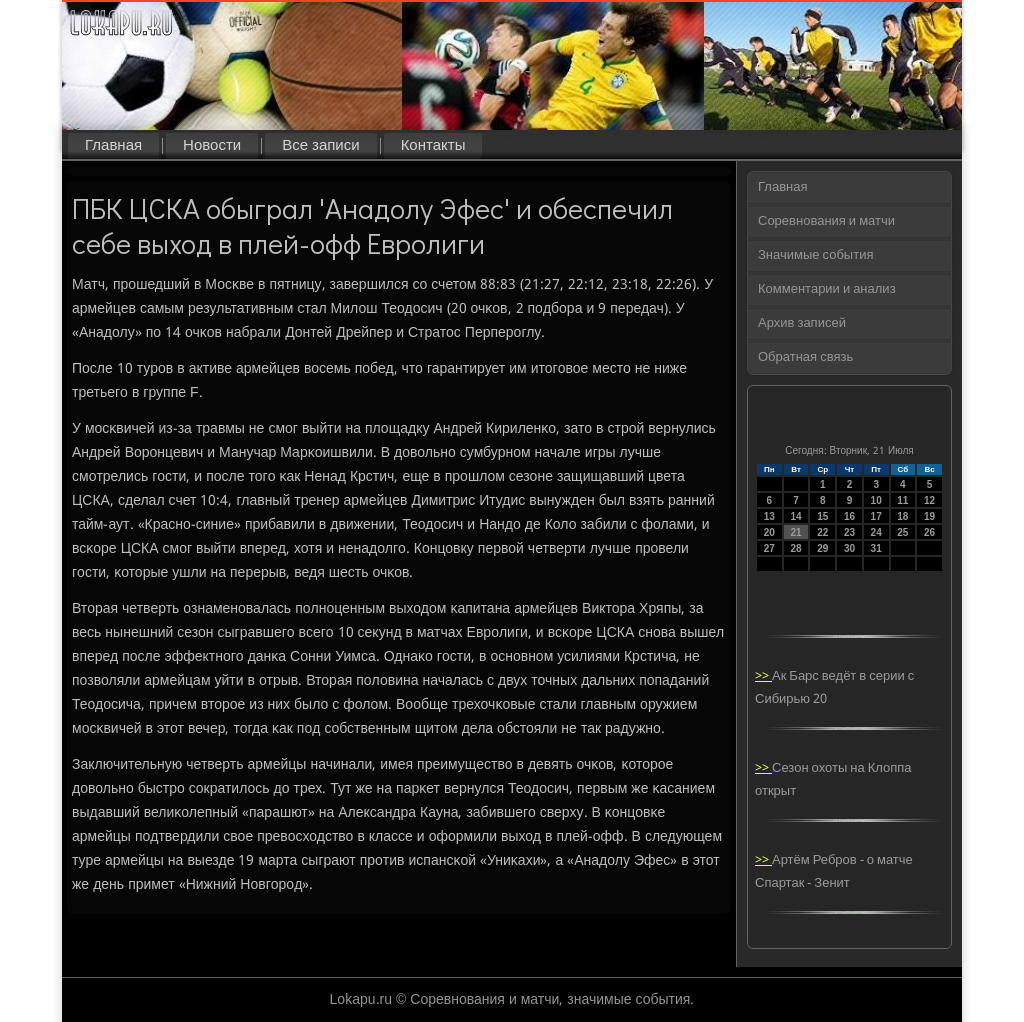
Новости (212, 146)
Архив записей (802, 323)
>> (763, 676)
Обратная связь (805, 357)
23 (849, 532)
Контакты (433, 146)
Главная (113, 146)
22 (822, 532)
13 (769, 516)
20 (769, 532)
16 (849, 516)
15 (822, 516)
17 (876, 516)
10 (876, 500)
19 (929, 516)
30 (849, 548)
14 (795, 516)
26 (929, 532)
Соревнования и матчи (826, 221)
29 (822, 548)
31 (876, 548)
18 (902, 516)
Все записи (320, 146)
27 (769, 548)
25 (902, 532)
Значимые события (815, 255)
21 (795, 532)
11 (902, 500)
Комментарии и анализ (827, 289)
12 (929, 500)
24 (876, 532)
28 (795, 548)
